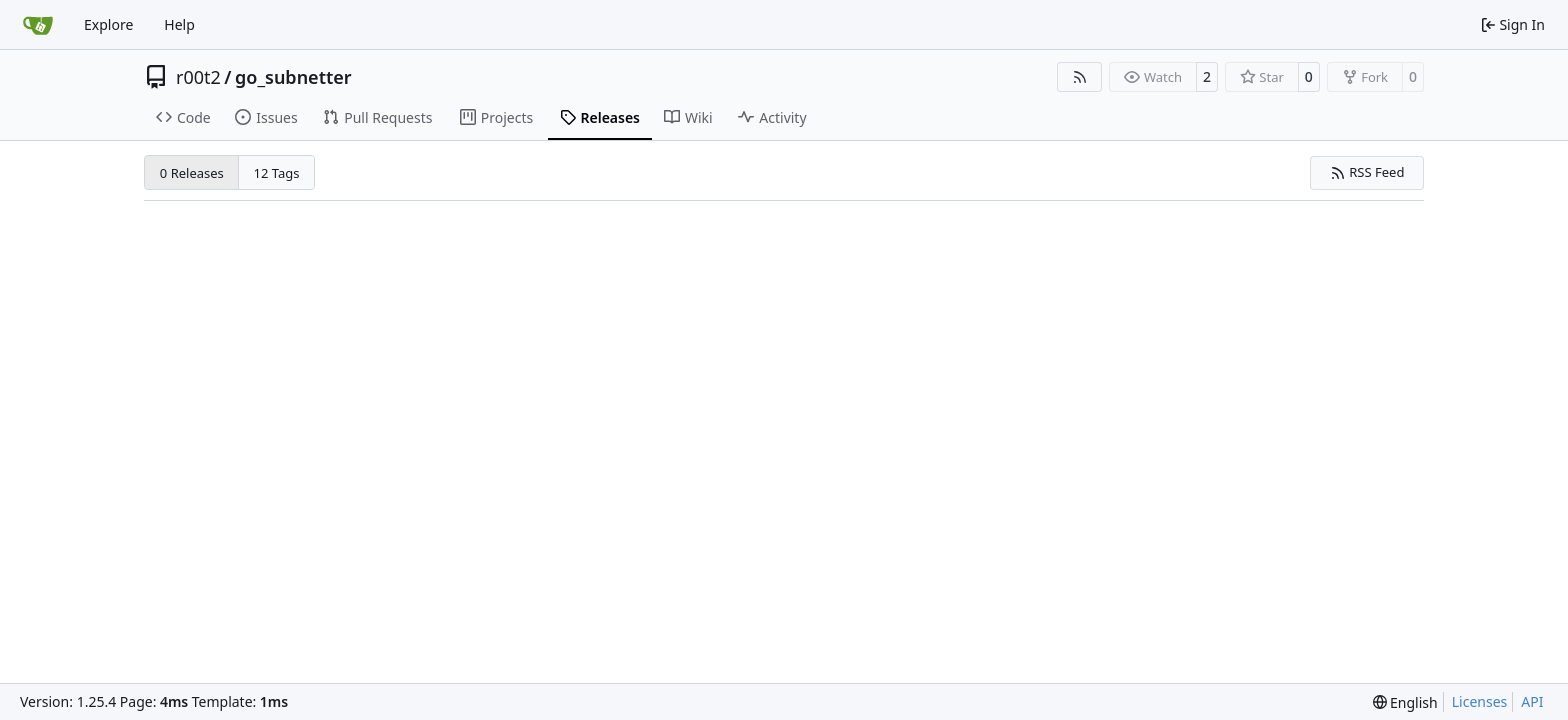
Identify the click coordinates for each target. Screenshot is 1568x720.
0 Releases (192, 173)
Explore (108, 24)
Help (179, 24)
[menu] (1405, 702)
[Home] (38, 25)
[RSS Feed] (1080, 77)
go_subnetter (293, 77)
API (1532, 701)
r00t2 (198, 77)
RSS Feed (1367, 172)
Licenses (1480, 701)
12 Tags (277, 173)
